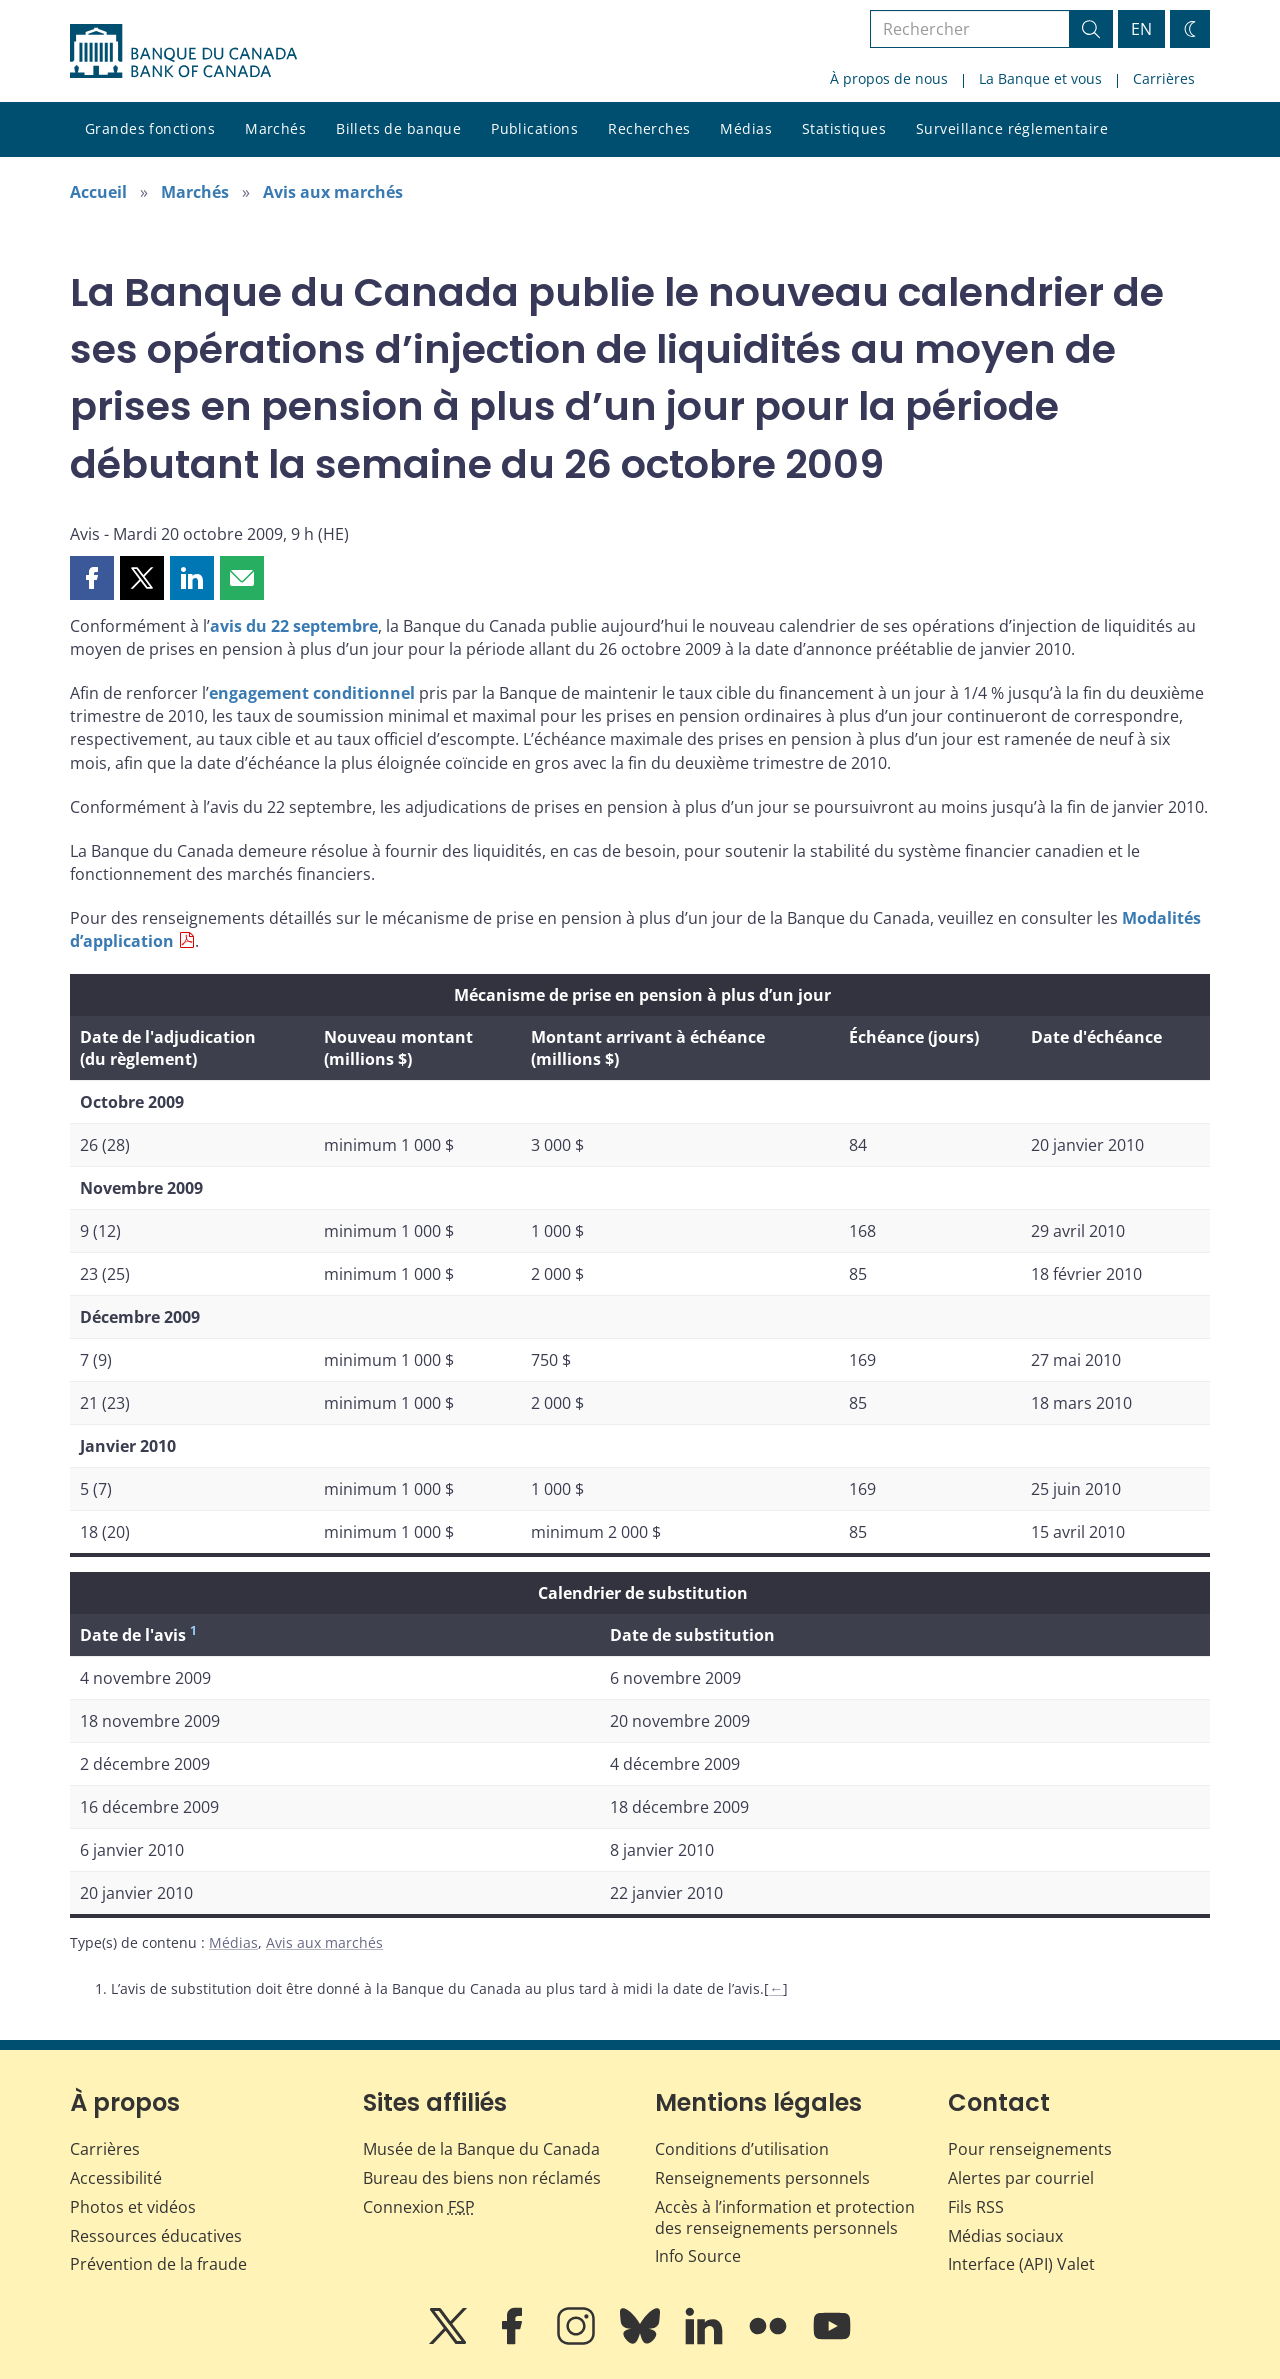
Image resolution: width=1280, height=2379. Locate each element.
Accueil (98, 192)
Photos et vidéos (133, 2207)
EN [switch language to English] (1141, 29)
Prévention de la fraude (158, 2264)
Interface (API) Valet (1021, 2264)
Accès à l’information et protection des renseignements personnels (785, 2217)
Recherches (649, 128)
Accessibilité (116, 2178)
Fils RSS (976, 2207)
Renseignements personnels (762, 2178)
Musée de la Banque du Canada (481, 2149)
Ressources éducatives (156, 2236)
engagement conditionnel (312, 693)
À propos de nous (889, 78)
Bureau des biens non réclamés (482, 2178)
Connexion (419, 2207)
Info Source (698, 2256)
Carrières (1164, 78)
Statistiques (844, 128)
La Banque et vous (1040, 78)
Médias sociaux (1005, 2236)
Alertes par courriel (1021, 2178)
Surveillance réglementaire (1012, 128)
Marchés (275, 128)
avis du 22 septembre (294, 626)
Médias (746, 128)
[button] (92, 578)
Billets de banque (398, 128)
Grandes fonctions (150, 128)
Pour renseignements (1030, 2149)
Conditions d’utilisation (742, 2149)
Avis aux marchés (333, 192)
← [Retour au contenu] (776, 1988)
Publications (534, 128)
